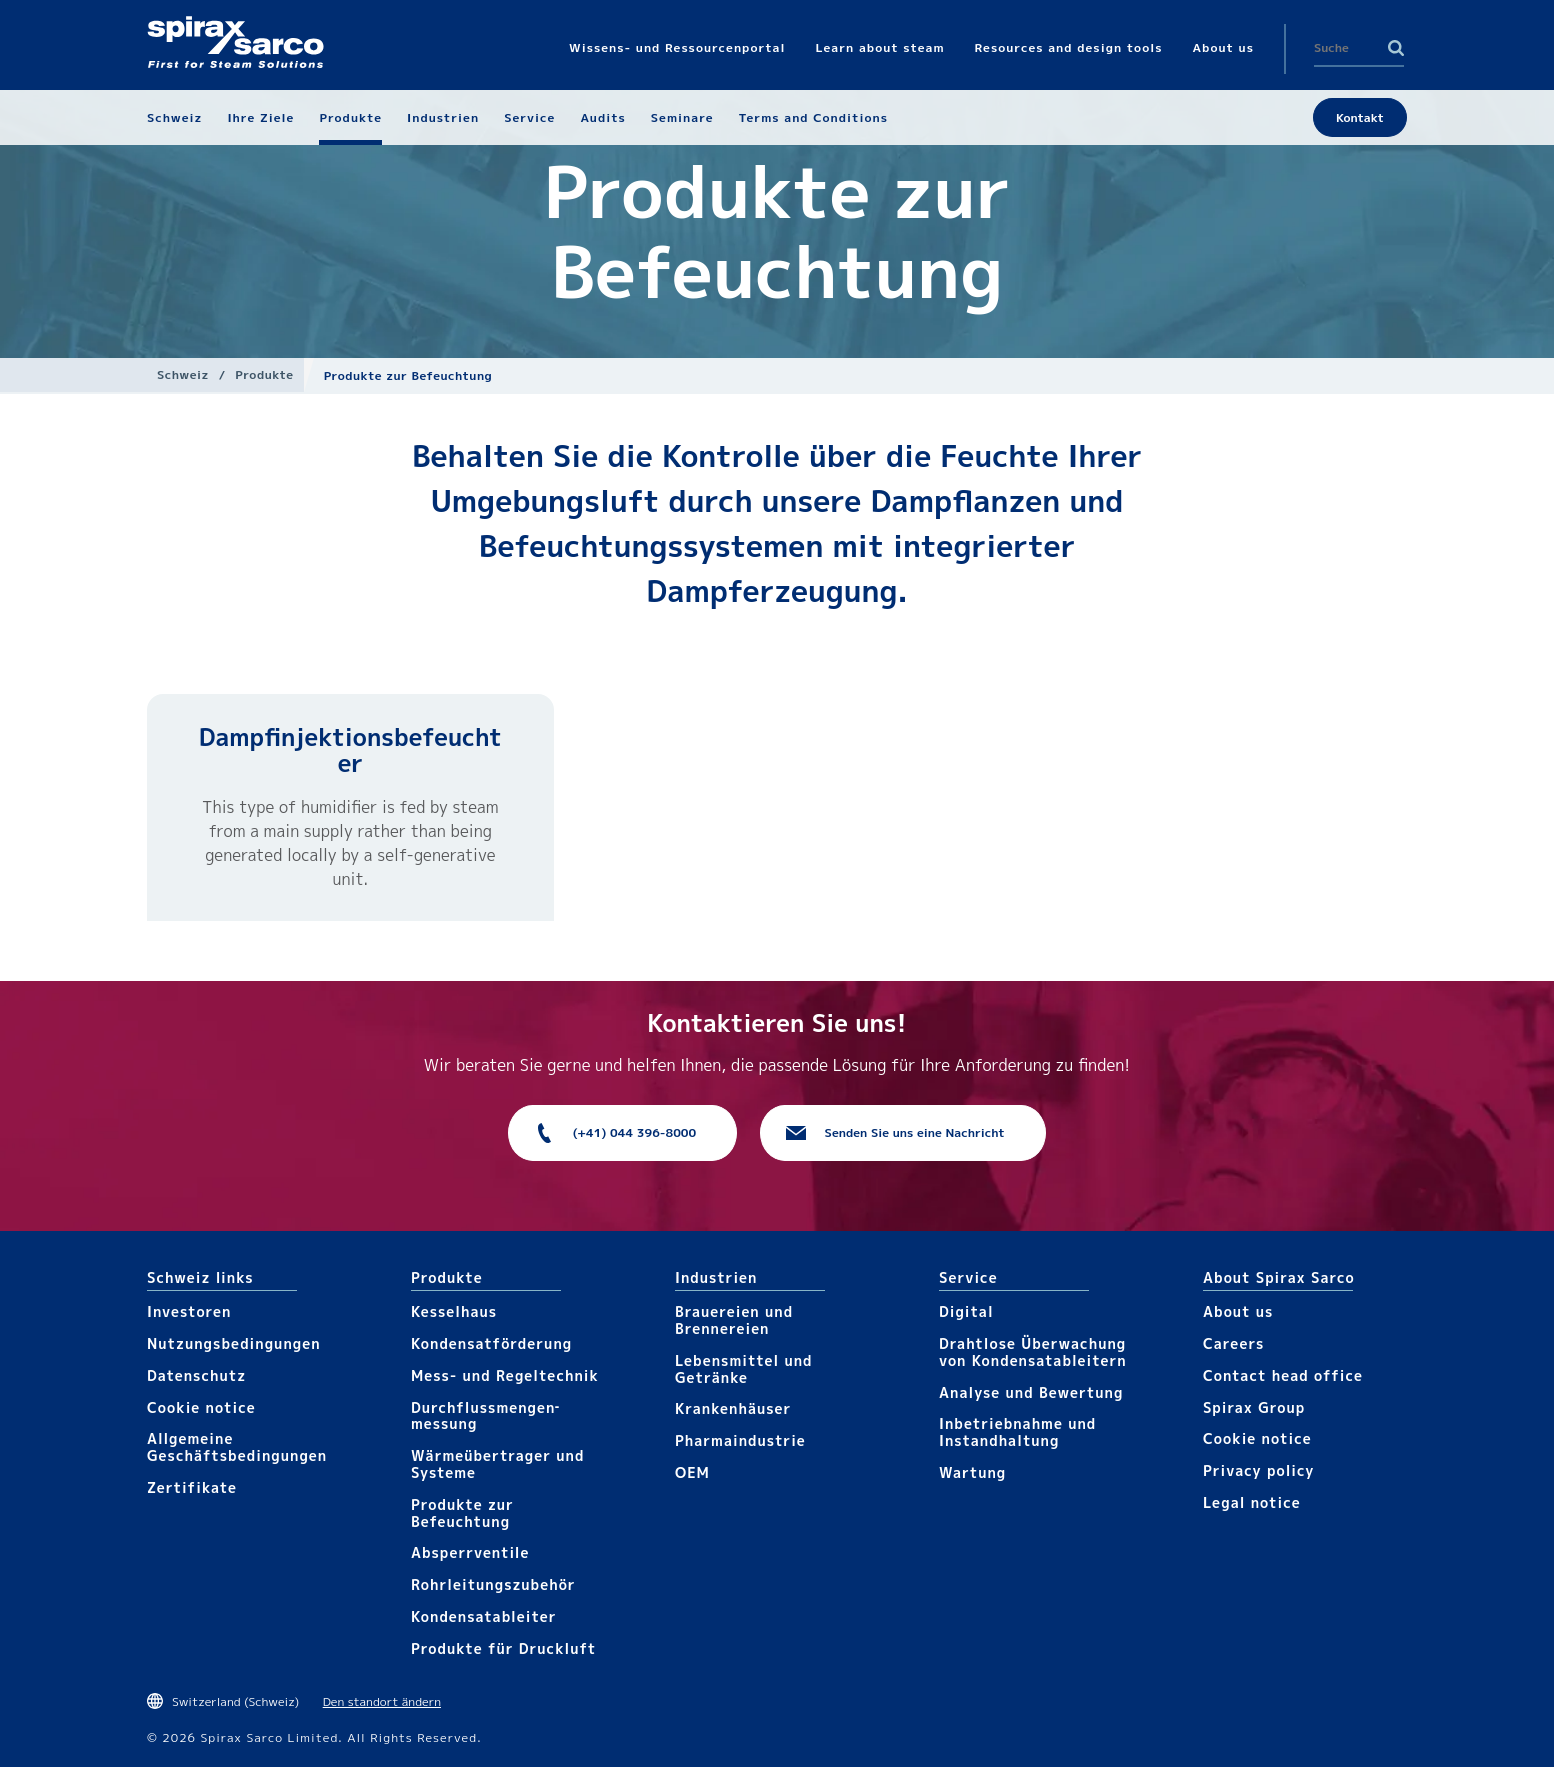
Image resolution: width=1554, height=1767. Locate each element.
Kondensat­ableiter (484, 1616)
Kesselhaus (454, 1311)
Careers (1233, 1343)
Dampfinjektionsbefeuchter (350, 750)
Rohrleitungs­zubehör (493, 1584)
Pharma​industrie (740, 1440)
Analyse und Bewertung (1031, 1392)
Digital (966, 1311)
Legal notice (1252, 1502)
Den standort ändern (382, 1701)
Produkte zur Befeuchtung (462, 1513)
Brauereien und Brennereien (734, 1320)
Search (1396, 48)
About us (1238, 1311)
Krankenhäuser (733, 1408)
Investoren (189, 1311)
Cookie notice (201, 1407)
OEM (692, 1472)
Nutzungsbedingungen (234, 1343)
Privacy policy (1259, 1470)
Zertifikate (192, 1487)
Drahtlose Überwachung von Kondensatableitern (1033, 1352)
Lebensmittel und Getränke (744, 1369)
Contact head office (1283, 1375)
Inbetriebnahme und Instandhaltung (1017, 1432)
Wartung (972, 1472)
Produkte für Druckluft (503, 1648)
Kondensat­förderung (491, 1343)
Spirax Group (1254, 1407)
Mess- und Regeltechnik (505, 1375)
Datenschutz (196, 1375)
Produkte (264, 374)
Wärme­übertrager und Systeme (497, 1464)
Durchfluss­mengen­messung (485, 1416)
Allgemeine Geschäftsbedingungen (237, 1447)
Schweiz (183, 374)
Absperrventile (470, 1552)
